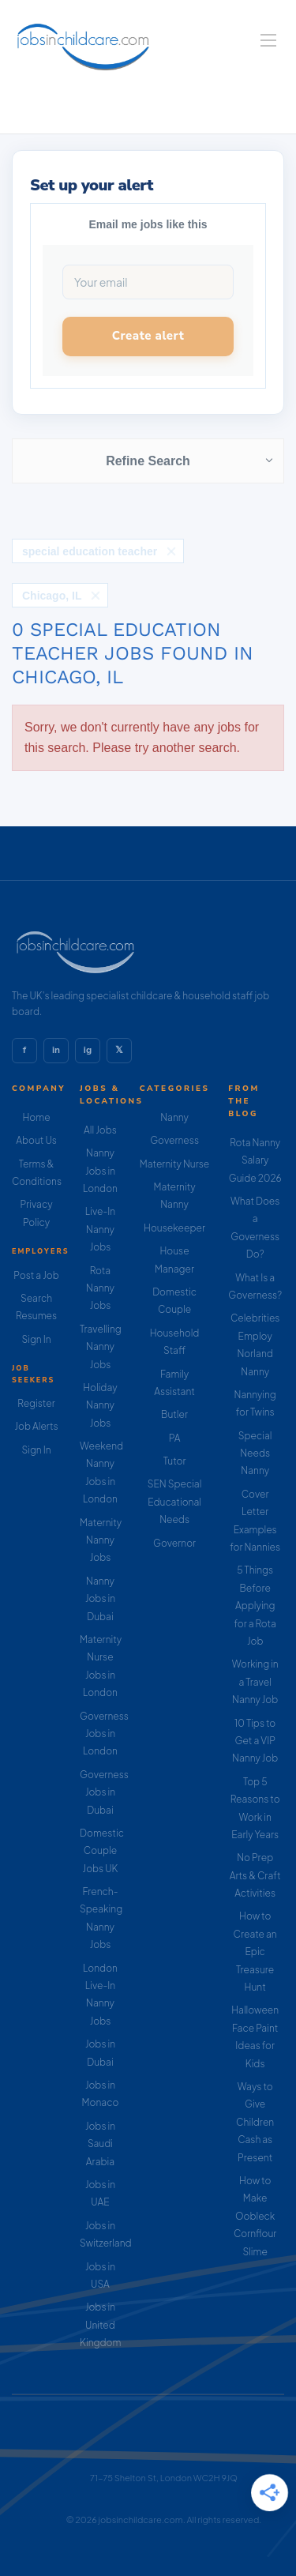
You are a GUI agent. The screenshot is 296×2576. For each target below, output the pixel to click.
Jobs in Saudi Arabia (100, 2144)
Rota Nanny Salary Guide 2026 (255, 1160)
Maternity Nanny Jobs (101, 1540)
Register (35, 1403)
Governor (174, 1543)
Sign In (36, 1339)
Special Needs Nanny (255, 1453)
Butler (174, 1414)
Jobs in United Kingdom (100, 2324)
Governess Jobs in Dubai (104, 1792)
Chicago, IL (51, 595)
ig (88, 1050)
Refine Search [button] (148, 461)
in (56, 1050)
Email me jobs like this (147, 224)
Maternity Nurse (174, 1164)
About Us (36, 1140)
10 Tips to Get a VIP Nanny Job (255, 1741)
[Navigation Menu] (268, 40)
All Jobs (100, 1130)
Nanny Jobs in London (100, 1170)
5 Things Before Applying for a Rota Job (255, 1605)
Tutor (174, 1461)
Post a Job (35, 1275)
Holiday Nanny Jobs (100, 1405)
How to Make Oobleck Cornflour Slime (255, 2216)
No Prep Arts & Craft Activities (255, 1875)
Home (36, 1117)
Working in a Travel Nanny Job (255, 1681)
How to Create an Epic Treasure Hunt (255, 1951)
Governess (174, 1140)
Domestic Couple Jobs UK (102, 1851)
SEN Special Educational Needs (175, 1501)
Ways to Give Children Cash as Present (255, 2122)
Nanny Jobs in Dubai (100, 1599)
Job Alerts (36, 1426)
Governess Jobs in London (104, 1734)
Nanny (174, 1117)
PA (175, 1438)
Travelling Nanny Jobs (101, 1347)
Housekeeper (174, 1228)
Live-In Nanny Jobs (100, 1229)
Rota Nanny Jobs (100, 1288)
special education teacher (89, 551)
